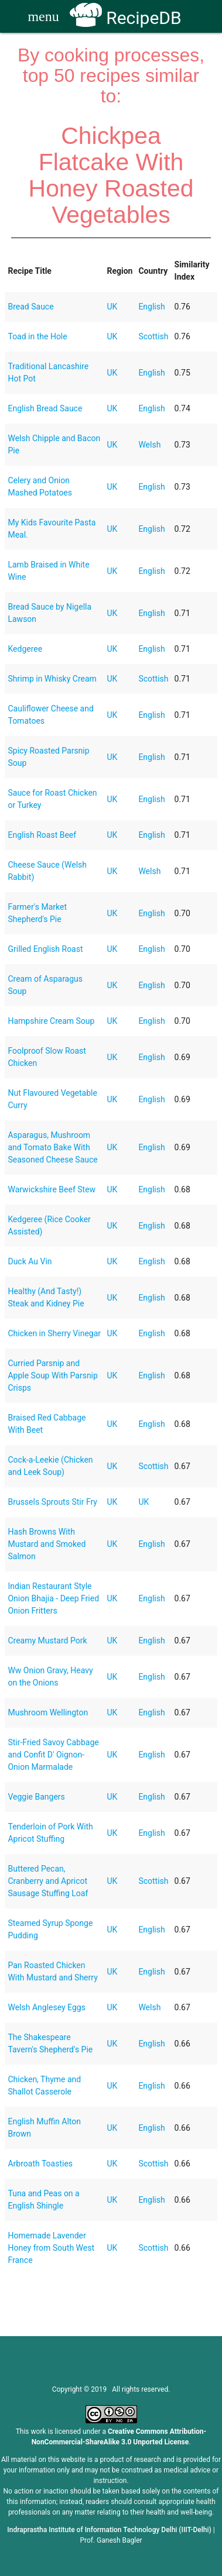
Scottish (153, 336)
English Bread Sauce (45, 408)
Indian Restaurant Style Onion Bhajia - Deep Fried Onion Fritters (53, 1598)
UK (112, 306)
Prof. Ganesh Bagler (111, 2540)
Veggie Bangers (36, 1796)
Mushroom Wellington (48, 1712)
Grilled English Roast (45, 949)
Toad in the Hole (37, 336)
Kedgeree (25, 649)
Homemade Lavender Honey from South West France (51, 2248)
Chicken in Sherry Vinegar (54, 1333)
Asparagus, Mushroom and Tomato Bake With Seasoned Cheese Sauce (52, 1147)
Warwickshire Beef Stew (51, 1189)
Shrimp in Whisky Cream (52, 678)
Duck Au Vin (30, 1261)
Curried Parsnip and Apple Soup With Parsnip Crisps (52, 1375)
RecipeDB (126, 18)
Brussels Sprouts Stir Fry (52, 1502)
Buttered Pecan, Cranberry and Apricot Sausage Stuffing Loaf (48, 1881)
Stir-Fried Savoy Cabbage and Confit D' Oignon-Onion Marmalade (53, 1755)
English (151, 306)
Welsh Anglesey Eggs (46, 2007)
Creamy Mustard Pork (47, 1640)
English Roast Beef (42, 835)
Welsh (149, 444)
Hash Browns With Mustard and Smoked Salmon (47, 1544)
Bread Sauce (30, 306)
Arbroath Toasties (40, 2163)
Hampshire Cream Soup (51, 1021)
